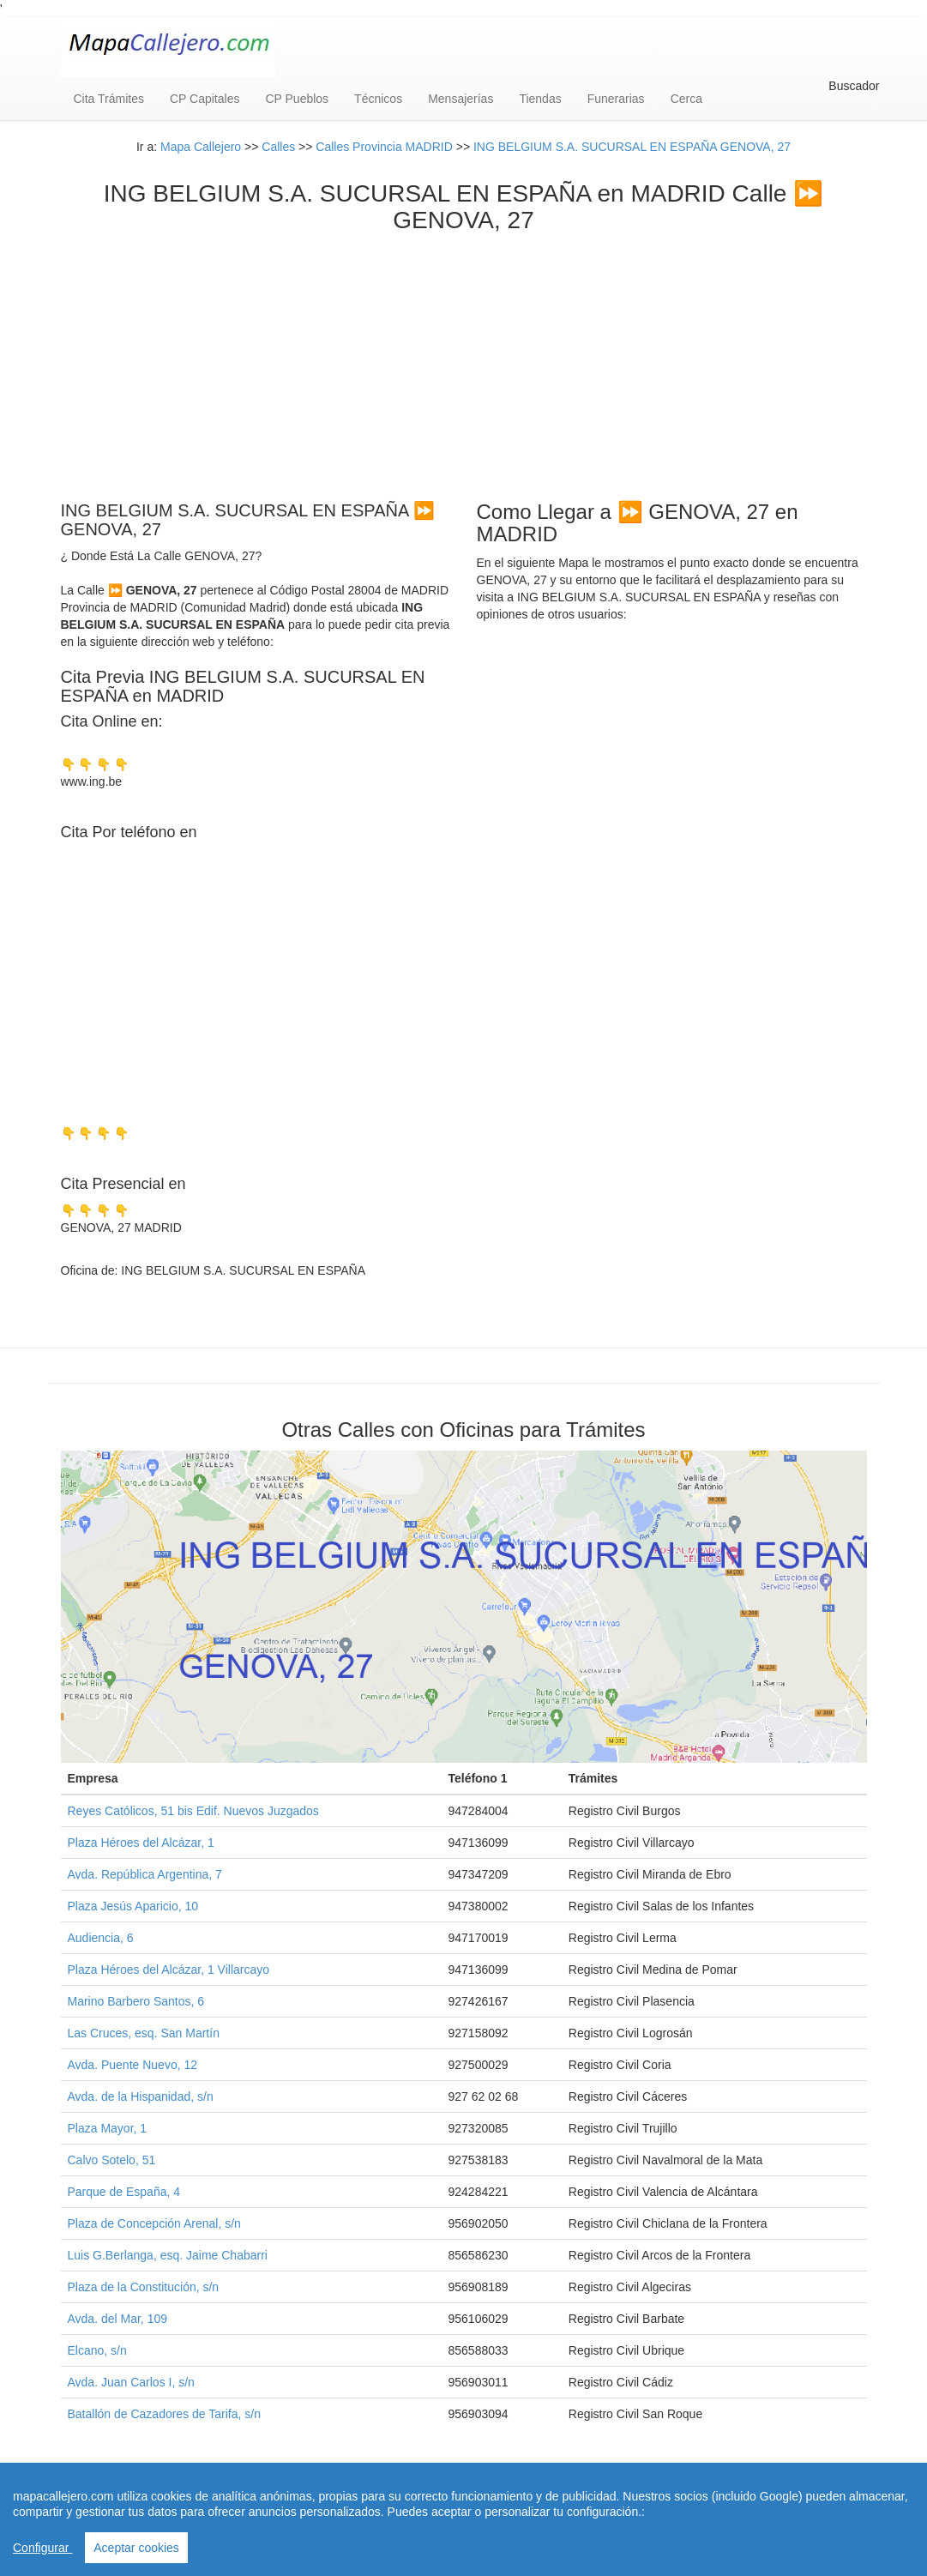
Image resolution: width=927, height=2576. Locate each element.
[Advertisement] (464, 363)
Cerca (686, 99)
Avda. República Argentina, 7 (145, 1874)
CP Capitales (204, 99)
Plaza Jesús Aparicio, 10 (133, 1906)
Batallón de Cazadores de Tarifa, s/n (164, 2414)
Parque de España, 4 (124, 2192)
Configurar (42, 2548)
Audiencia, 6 (101, 1938)
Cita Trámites (109, 99)
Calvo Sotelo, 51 (112, 2160)
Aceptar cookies (136, 2548)
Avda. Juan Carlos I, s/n (131, 2382)
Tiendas (540, 99)
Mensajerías (460, 99)
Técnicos (378, 99)
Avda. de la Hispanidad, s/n (141, 2096)
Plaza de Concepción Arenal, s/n (154, 2223)
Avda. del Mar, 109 (117, 2319)
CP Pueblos (296, 99)
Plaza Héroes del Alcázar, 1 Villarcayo (169, 1969)
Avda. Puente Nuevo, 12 (133, 2065)
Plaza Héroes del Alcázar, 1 (141, 1842)
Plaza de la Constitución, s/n (144, 2287)
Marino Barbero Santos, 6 (136, 2001)
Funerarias (616, 99)
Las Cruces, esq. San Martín (144, 2033)
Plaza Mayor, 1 (107, 2128)
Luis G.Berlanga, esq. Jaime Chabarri (168, 2255)
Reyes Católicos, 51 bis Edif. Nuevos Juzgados (193, 1811)
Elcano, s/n (97, 2350)
